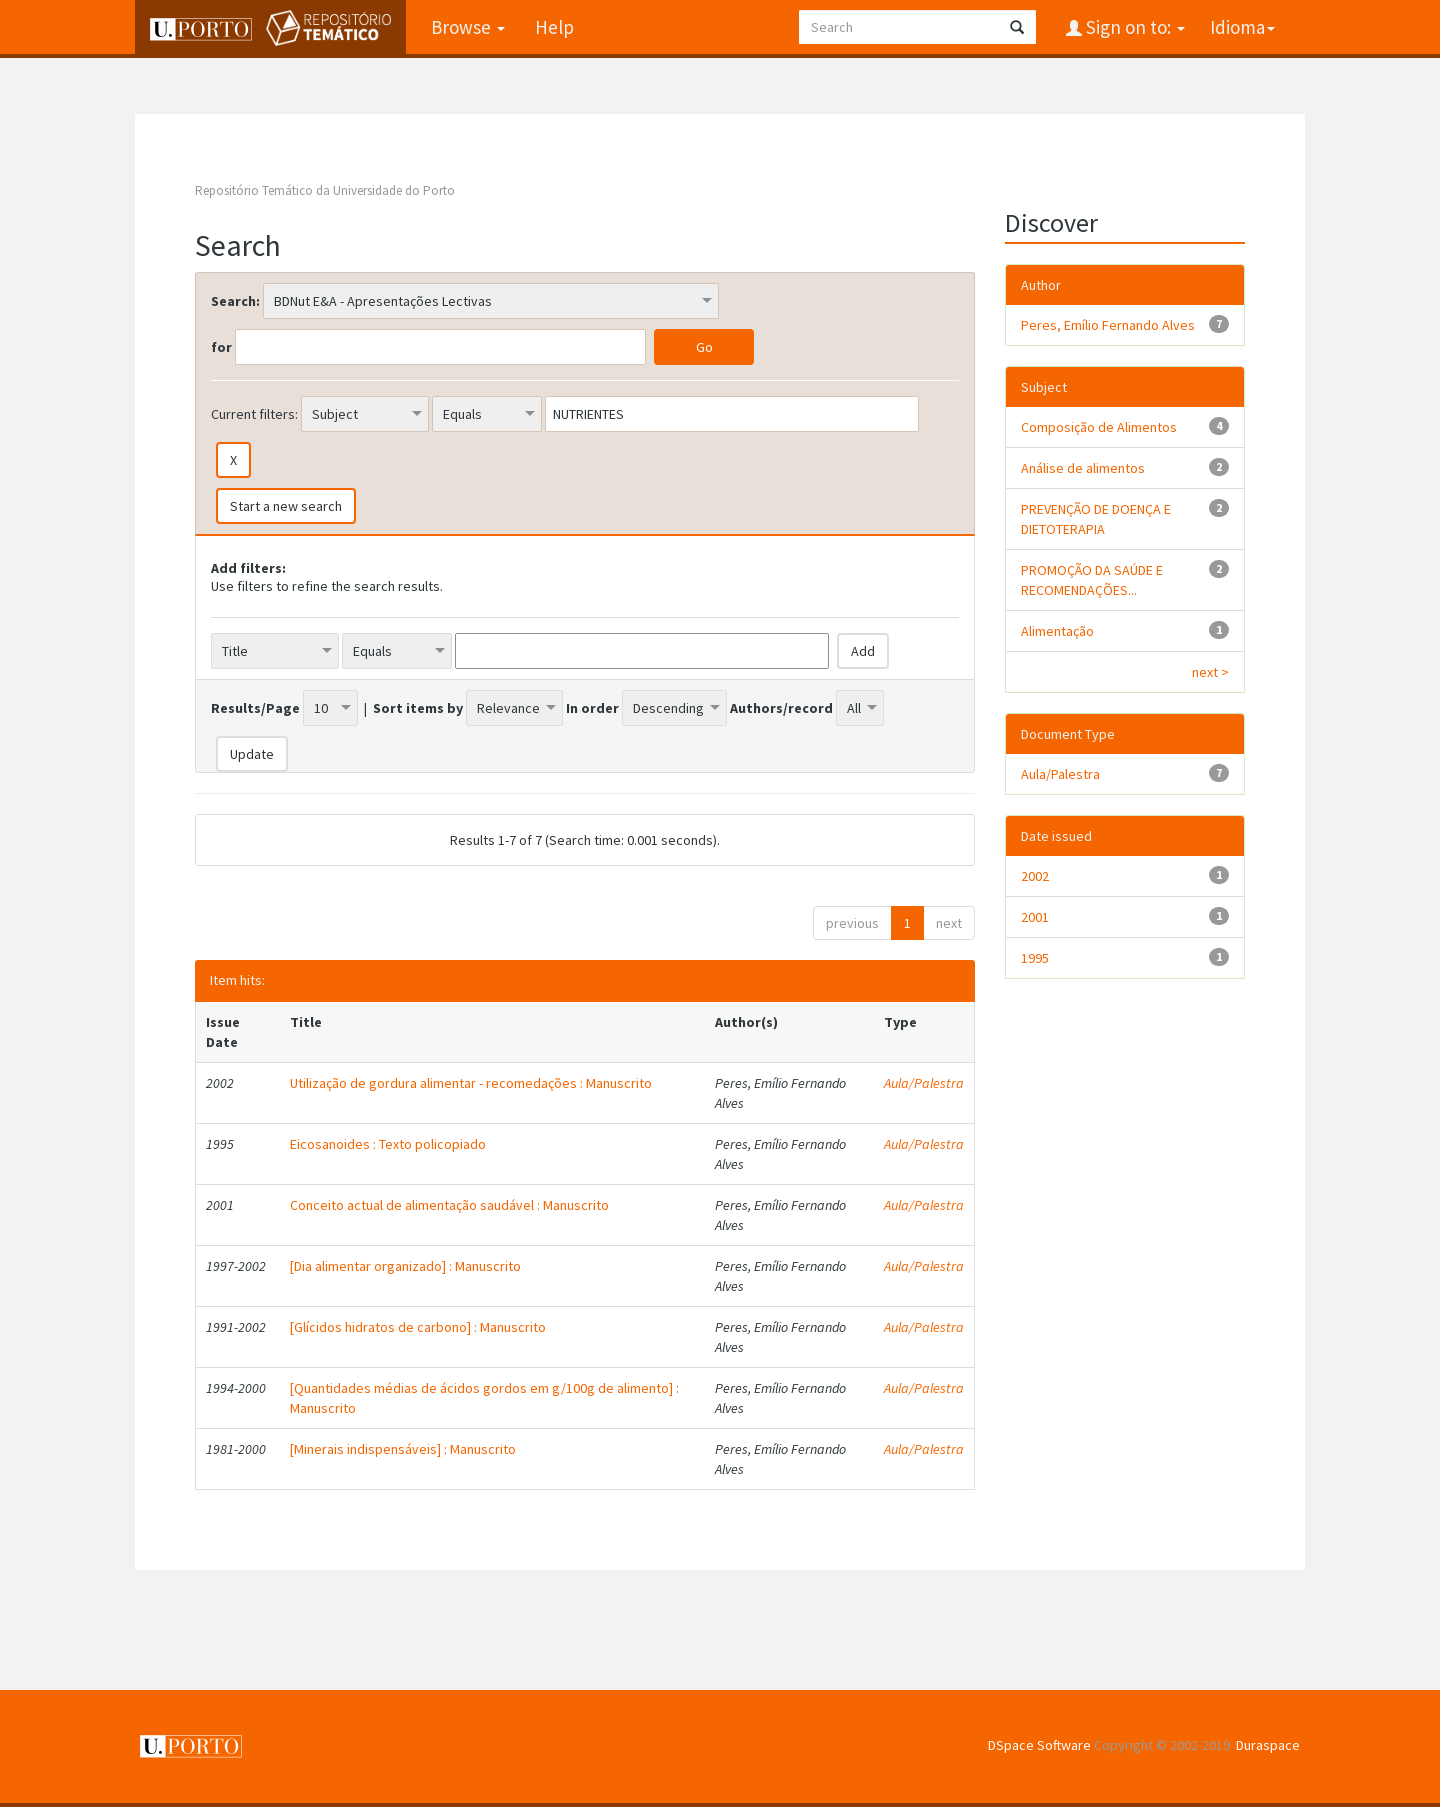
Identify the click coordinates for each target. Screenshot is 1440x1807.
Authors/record (781, 708)
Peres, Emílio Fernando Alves (1108, 325)
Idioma (1242, 27)
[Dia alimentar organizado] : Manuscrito (405, 1266)
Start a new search (286, 506)
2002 (1035, 876)
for (221, 347)
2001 (1035, 917)
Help (554, 27)
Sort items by (418, 708)
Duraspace (1268, 1745)
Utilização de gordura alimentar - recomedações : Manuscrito (471, 1083)
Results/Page (255, 708)
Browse (468, 27)
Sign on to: (1133, 27)
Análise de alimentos (1083, 468)
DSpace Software (1039, 1745)
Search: (235, 301)
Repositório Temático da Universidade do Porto (325, 190)
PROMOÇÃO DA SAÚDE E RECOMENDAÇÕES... (1092, 580)
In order (592, 708)
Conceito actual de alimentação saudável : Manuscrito (449, 1205)
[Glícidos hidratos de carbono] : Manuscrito (418, 1327)
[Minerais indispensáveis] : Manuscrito (403, 1449)
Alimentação (1057, 631)
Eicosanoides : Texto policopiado (388, 1144)
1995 (1035, 958)
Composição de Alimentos (1099, 427)
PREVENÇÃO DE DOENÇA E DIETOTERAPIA (1096, 519)
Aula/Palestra (924, 1083)
